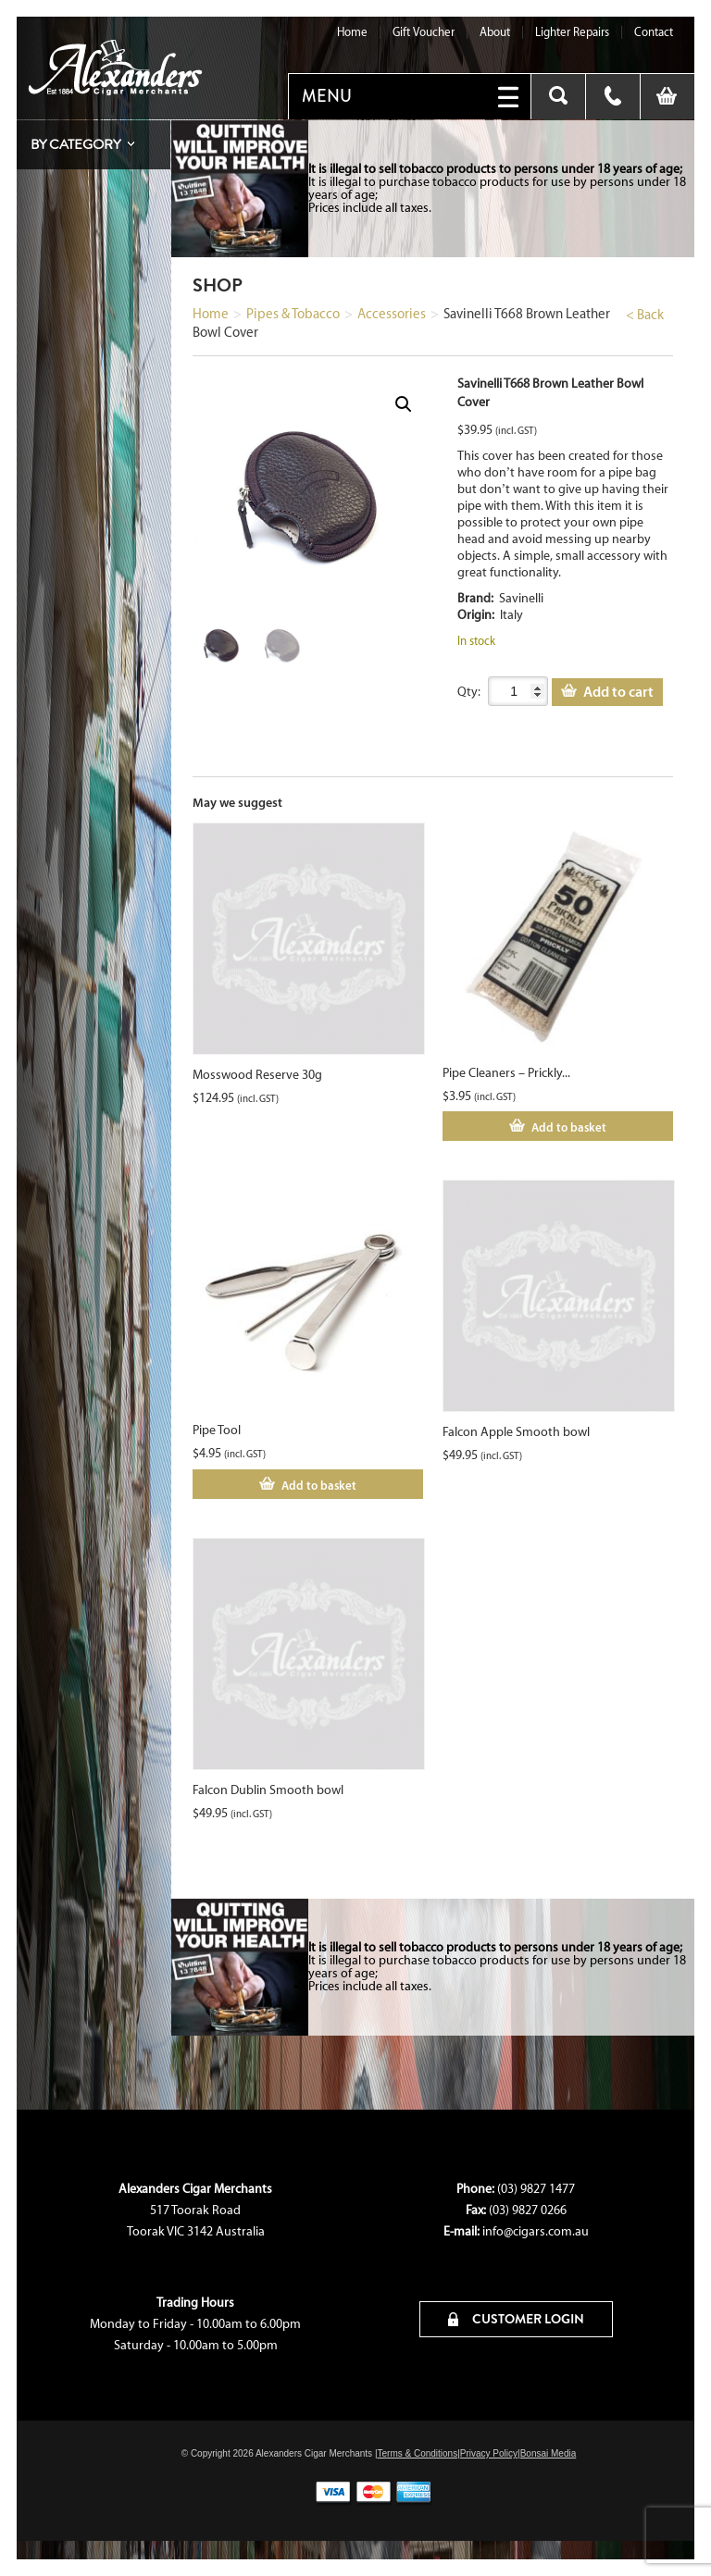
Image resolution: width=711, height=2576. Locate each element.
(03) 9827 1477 (536, 2189)
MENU (327, 96)
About (495, 32)
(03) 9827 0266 (528, 2210)
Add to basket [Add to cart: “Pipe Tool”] (318, 1485)
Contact (653, 32)
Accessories (391, 313)
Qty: (468, 692)
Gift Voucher (424, 32)
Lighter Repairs (572, 32)
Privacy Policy (489, 2453)
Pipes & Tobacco (293, 313)
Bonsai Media (548, 2453)
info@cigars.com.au (535, 2231)
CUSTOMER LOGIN (516, 2319)
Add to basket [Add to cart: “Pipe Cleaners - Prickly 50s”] (568, 1127)
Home (352, 32)
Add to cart (618, 691)
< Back (645, 314)
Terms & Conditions (417, 2453)
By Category (75, 144)
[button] (403, 404)
